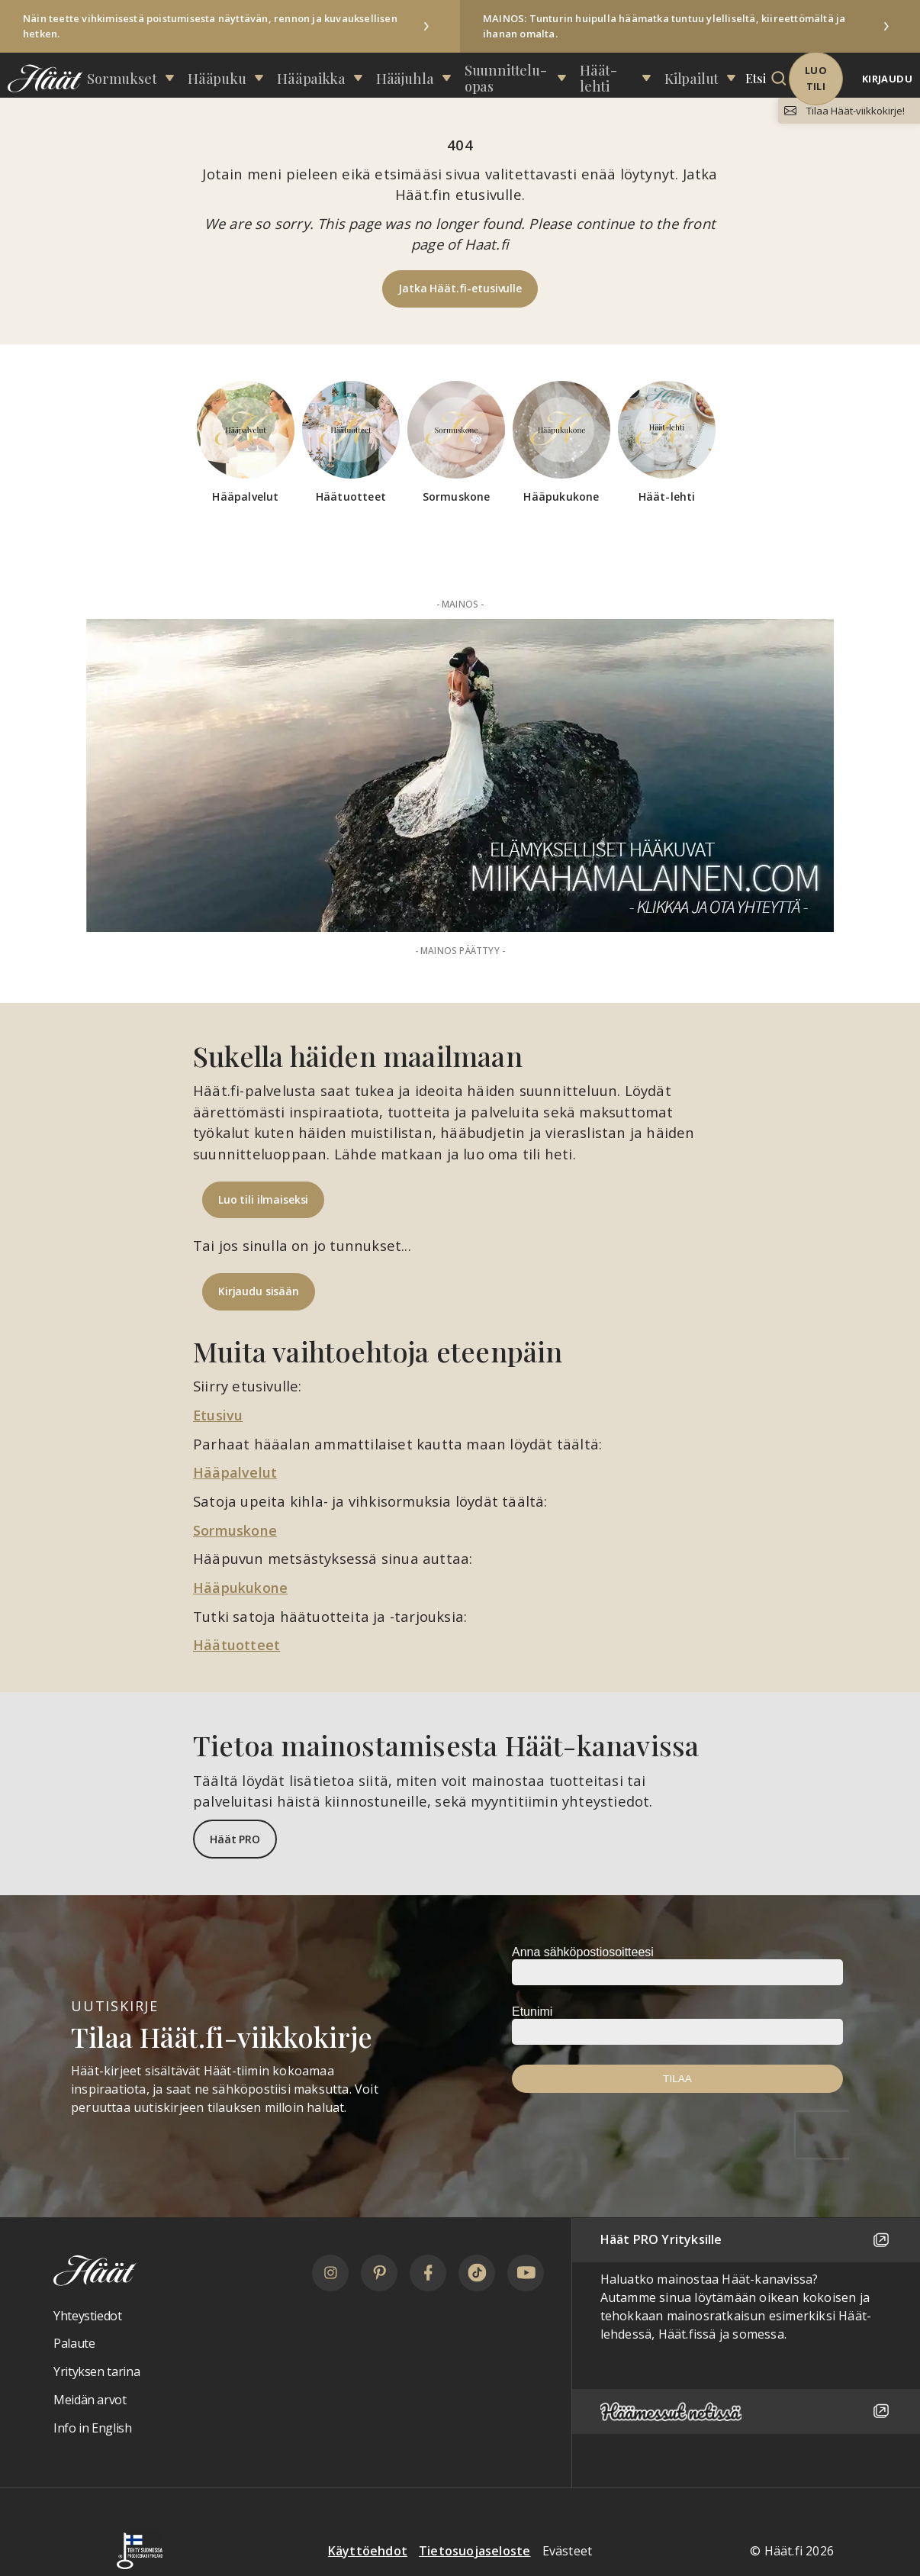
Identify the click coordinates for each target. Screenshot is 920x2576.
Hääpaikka (342, 74)
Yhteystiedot (87, 2315)
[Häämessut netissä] (746, 2410)
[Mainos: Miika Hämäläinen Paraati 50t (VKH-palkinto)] (460, 775)
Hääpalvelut (236, 1471)
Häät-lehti (600, 74)
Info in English (92, 2427)
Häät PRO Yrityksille (746, 2239)
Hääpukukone (242, 1586)
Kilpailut (671, 74)
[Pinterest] (379, 2272)
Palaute (74, 2343)
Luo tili (805, 75)
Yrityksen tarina (96, 2370)
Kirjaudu (887, 75)
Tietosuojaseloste (474, 2550)
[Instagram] (330, 2272)
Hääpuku (268, 74)
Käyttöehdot (367, 2550)
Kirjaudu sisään (258, 1291)
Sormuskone (237, 1529)
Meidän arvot (90, 2399)
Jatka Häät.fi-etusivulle (460, 288)
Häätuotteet (237, 1644)
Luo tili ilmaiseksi (263, 1199)
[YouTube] (525, 2272)
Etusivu (219, 1414)
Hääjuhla (416, 74)
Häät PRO (235, 1838)
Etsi (725, 74)
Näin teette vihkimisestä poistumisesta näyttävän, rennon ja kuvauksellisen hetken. (210, 25)
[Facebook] (428, 2272)
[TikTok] (476, 2272)
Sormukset (190, 74)
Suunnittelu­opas (505, 74)
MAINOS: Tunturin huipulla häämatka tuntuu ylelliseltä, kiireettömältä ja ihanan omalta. (664, 25)
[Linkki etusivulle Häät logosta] (41, 75)
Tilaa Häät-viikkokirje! (851, 111)
